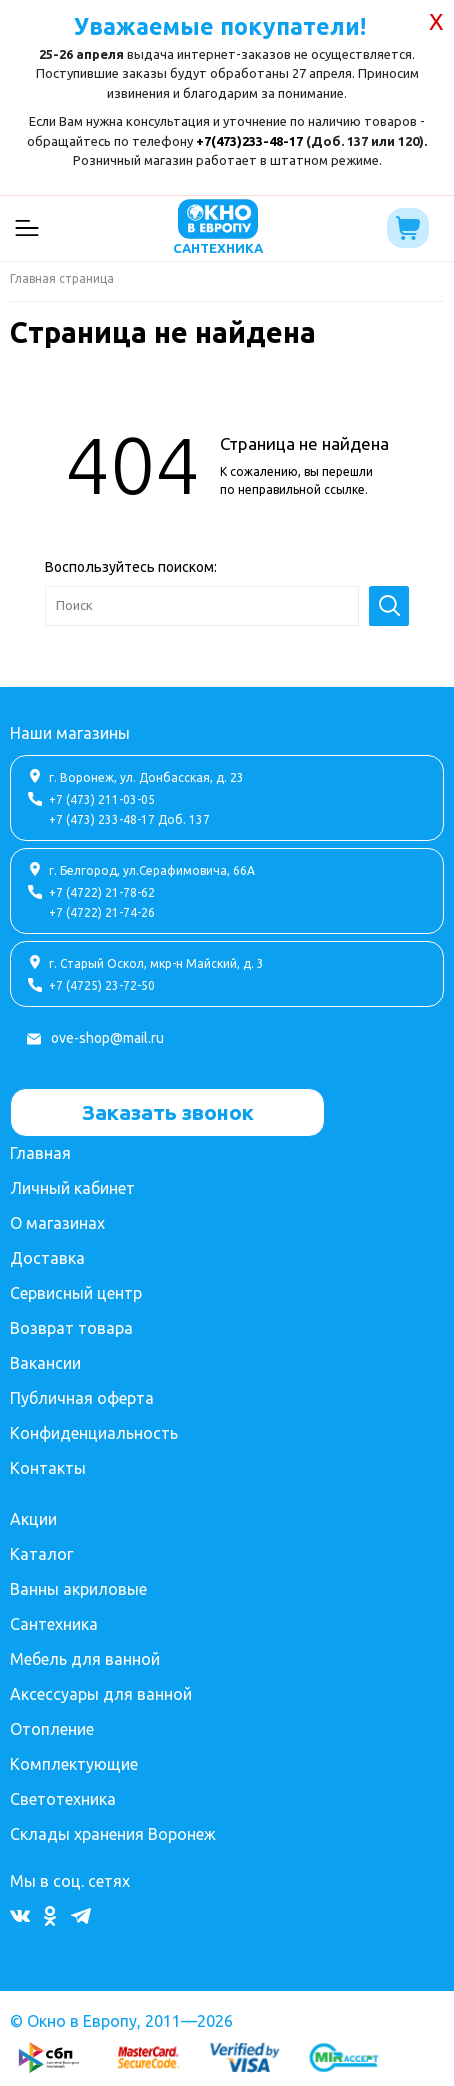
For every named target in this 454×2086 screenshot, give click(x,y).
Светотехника (63, 1799)
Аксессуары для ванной (101, 1694)
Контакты (48, 1468)
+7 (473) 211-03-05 (102, 799)
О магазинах (57, 1223)
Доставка (47, 1258)
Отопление (52, 1729)
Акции (33, 1519)
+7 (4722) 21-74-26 (102, 912)
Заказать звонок (168, 1112)
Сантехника (54, 1624)
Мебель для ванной (85, 1659)
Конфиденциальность (94, 1433)
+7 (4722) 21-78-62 (102, 892)
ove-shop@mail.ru (107, 1038)
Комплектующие (74, 1764)
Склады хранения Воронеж (113, 1834)
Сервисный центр (76, 1293)
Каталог (41, 1554)
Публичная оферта (82, 1398)
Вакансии (45, 1363)
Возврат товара (71, 1328)
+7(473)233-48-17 (249, 141)
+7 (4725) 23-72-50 (102, 985)
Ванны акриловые (78, 1589)
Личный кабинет (72, 1188)
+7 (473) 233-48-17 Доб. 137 (129, 819)
